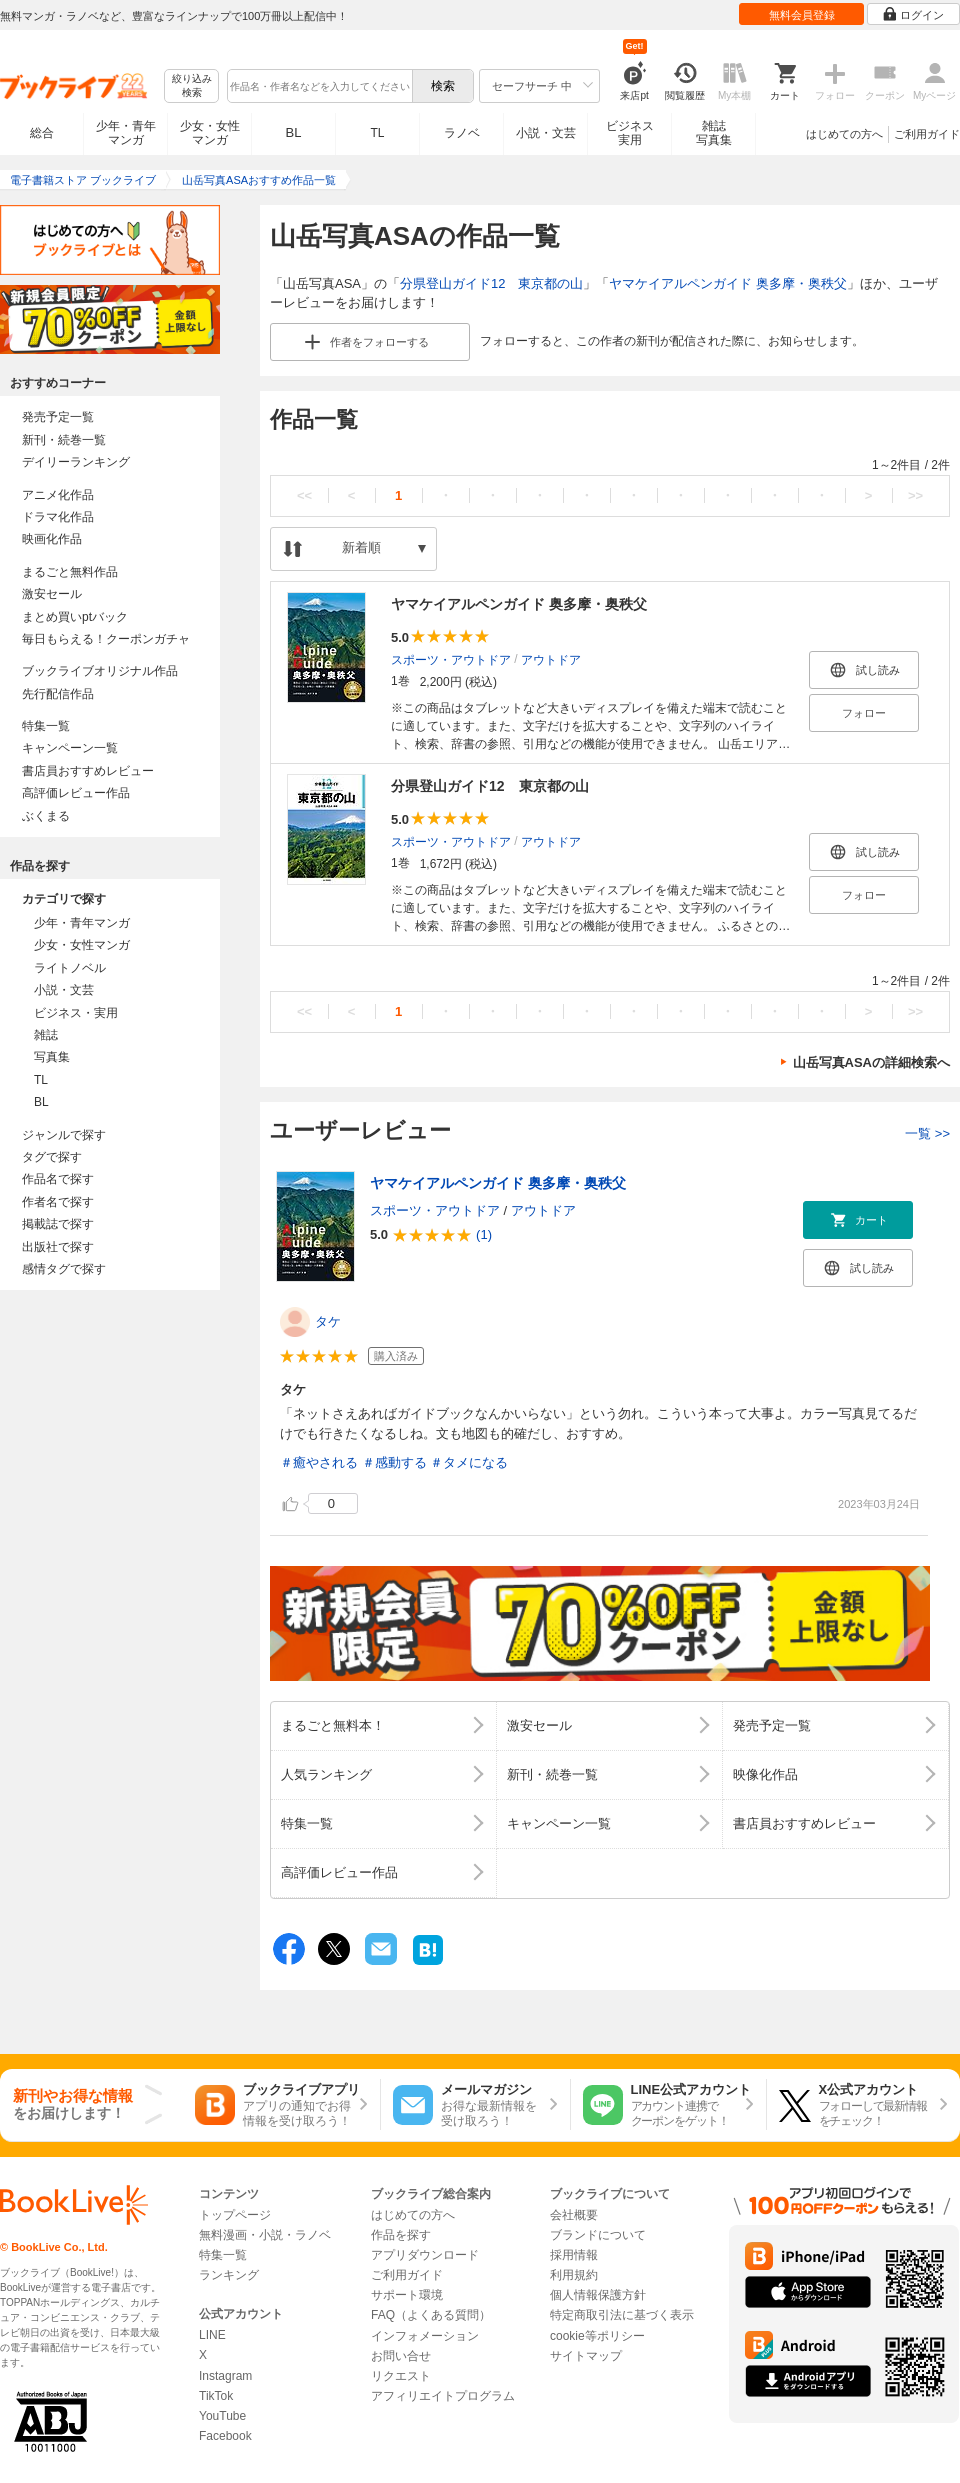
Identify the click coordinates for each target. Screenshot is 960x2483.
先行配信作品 (58, 694)
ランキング (229, 2275)
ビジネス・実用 (76, 1013)
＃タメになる (469, 1462)
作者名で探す (58, 1202)
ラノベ (462, 133)
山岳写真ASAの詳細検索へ (871, 1062)
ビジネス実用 (630, 133)
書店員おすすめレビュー (88, 771)
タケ (328, 1321)
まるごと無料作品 (70, 572)
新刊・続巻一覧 (64, 440)
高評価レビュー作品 (76, 793)
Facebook (225, 2436)
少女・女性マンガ (210, 133)
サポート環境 (407, 2295)
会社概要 (574, 2215)
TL (377, 133)
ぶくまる (46, 816)
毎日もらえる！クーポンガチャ (106, 639)
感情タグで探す (64, 1269)
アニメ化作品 (58, 495)
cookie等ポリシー (597, 2336)
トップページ (235, 2215)
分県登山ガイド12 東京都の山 (491, 283)
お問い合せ (401, 2356)
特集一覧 (46, 726)
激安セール (52, 594)
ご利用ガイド (927, 134)
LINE (212, 2335)
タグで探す (52, 1157)
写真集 (52, 1057)
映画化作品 (52, 539)
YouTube (222, 2416)
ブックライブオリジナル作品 (100, 671)
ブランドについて (598, 2235)
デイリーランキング (76, 462)
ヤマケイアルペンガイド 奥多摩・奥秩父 (728, 283)
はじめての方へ (844, 134)
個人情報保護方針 (598, 2295)
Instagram (225, 2376)
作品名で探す (58, 1179)
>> (915, 495)
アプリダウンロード (425, 2255)
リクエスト (401, 2376)
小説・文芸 (546, 133)
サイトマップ (586, 2356)
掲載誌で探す (58, 1224)
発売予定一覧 (58, 417)
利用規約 (574, 2275)
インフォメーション (425, 2336)
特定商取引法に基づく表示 (622, 2315)
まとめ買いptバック (75, 617)
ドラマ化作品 (58, 517)
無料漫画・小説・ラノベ (265, 2235)
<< (304, 495)
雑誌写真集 (714, 133)
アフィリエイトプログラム (443, 2396)
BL (294, 132)
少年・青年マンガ (126, 133)
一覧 (927, 1133)
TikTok (216, 2396)
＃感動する (394, 1462)
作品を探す (401, 2235)
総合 (42, 133)
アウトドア (551, 659)
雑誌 (46, 1035)
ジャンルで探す (64, 1135)
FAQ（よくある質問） (431, 2315)
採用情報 (574, 2255)
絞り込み (192, 86)
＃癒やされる (319, 1462)
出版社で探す (58, 1247)
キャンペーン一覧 (70, 748)
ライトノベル (70, 968)
